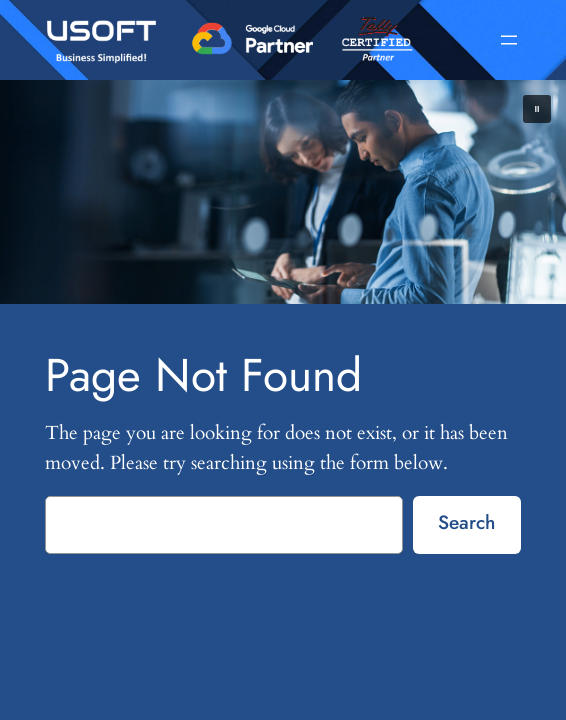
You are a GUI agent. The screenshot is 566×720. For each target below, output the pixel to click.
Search (466, 522)
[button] (537, 109)
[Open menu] (509, 40)
